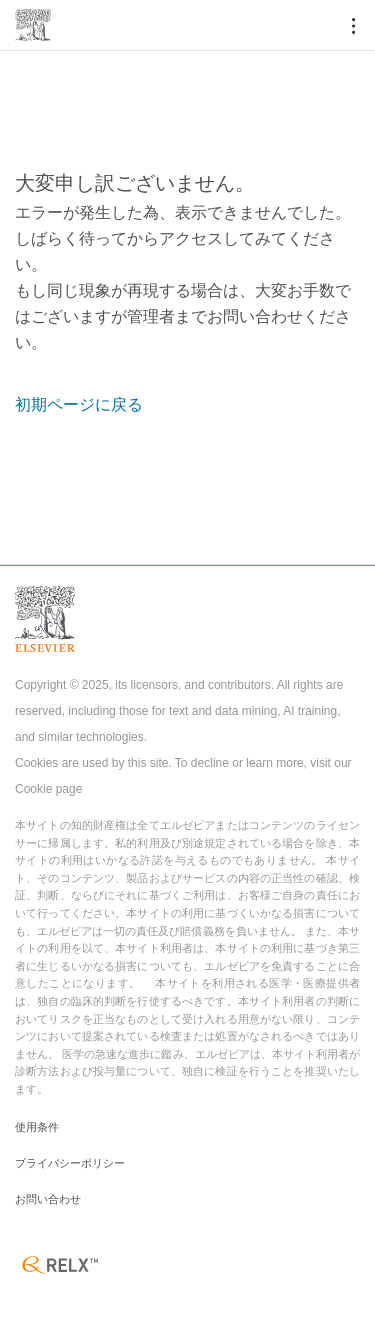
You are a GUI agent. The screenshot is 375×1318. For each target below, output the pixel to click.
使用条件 (37, 1127)
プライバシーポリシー (70, 1163)
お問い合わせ (48, 1199)
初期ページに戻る (79, 404)
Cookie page (48, 789)
